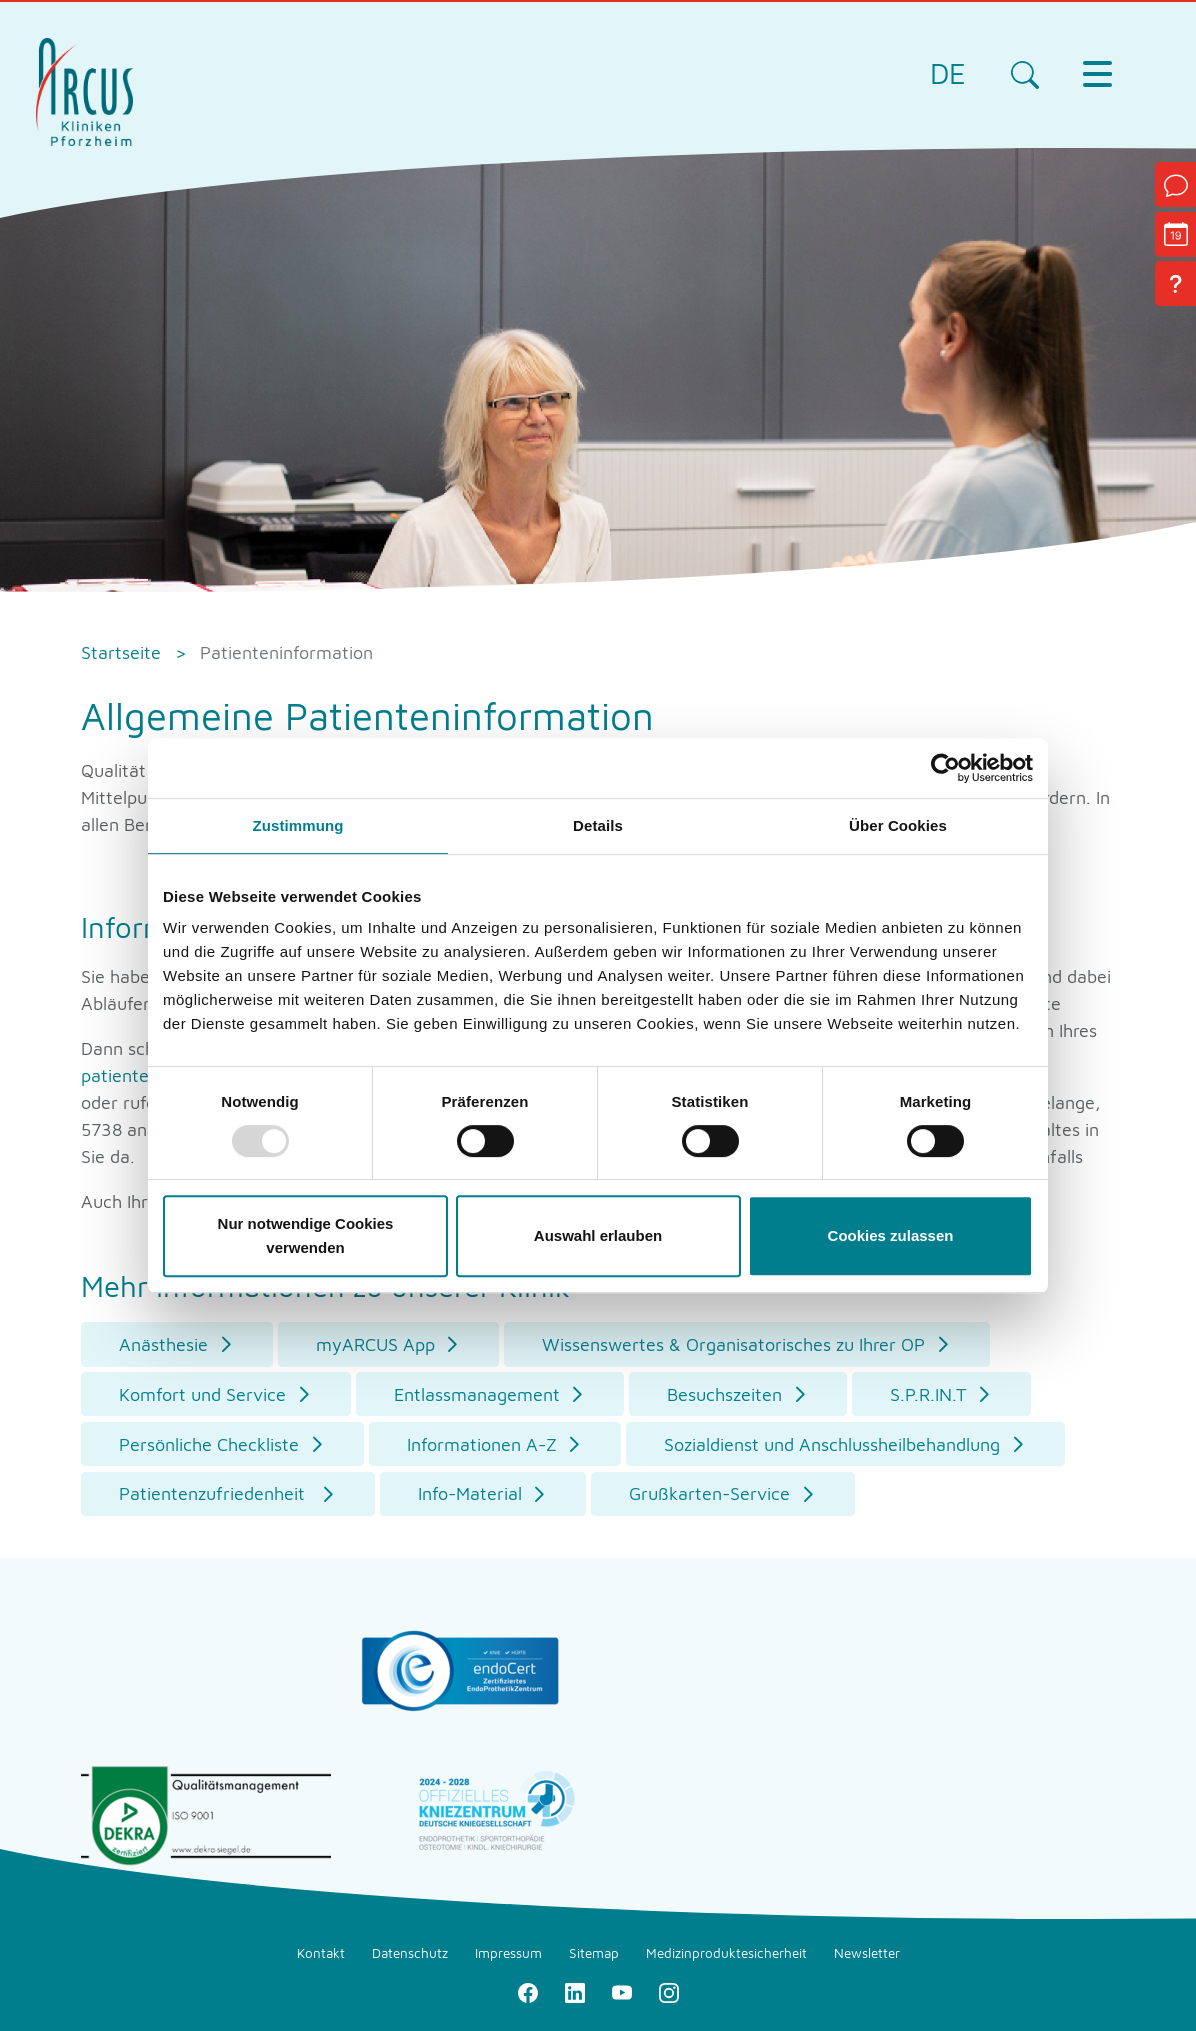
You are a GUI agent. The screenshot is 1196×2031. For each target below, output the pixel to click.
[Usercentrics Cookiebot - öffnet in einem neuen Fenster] (945, 768)
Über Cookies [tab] (898, 825)
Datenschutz (410, 1953)
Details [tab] (598, 825)
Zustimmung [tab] (298, 825)
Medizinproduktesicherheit (726, 1953)
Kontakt (321, 1953)
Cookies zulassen (891, 1235)
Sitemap (594, 1953)
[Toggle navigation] (1097, 74)
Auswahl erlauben (598, 1235)
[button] (177, 1344)
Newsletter (867, 1953)
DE (948, 73)
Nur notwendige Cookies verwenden (306, 1235)
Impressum (508, 1953)
